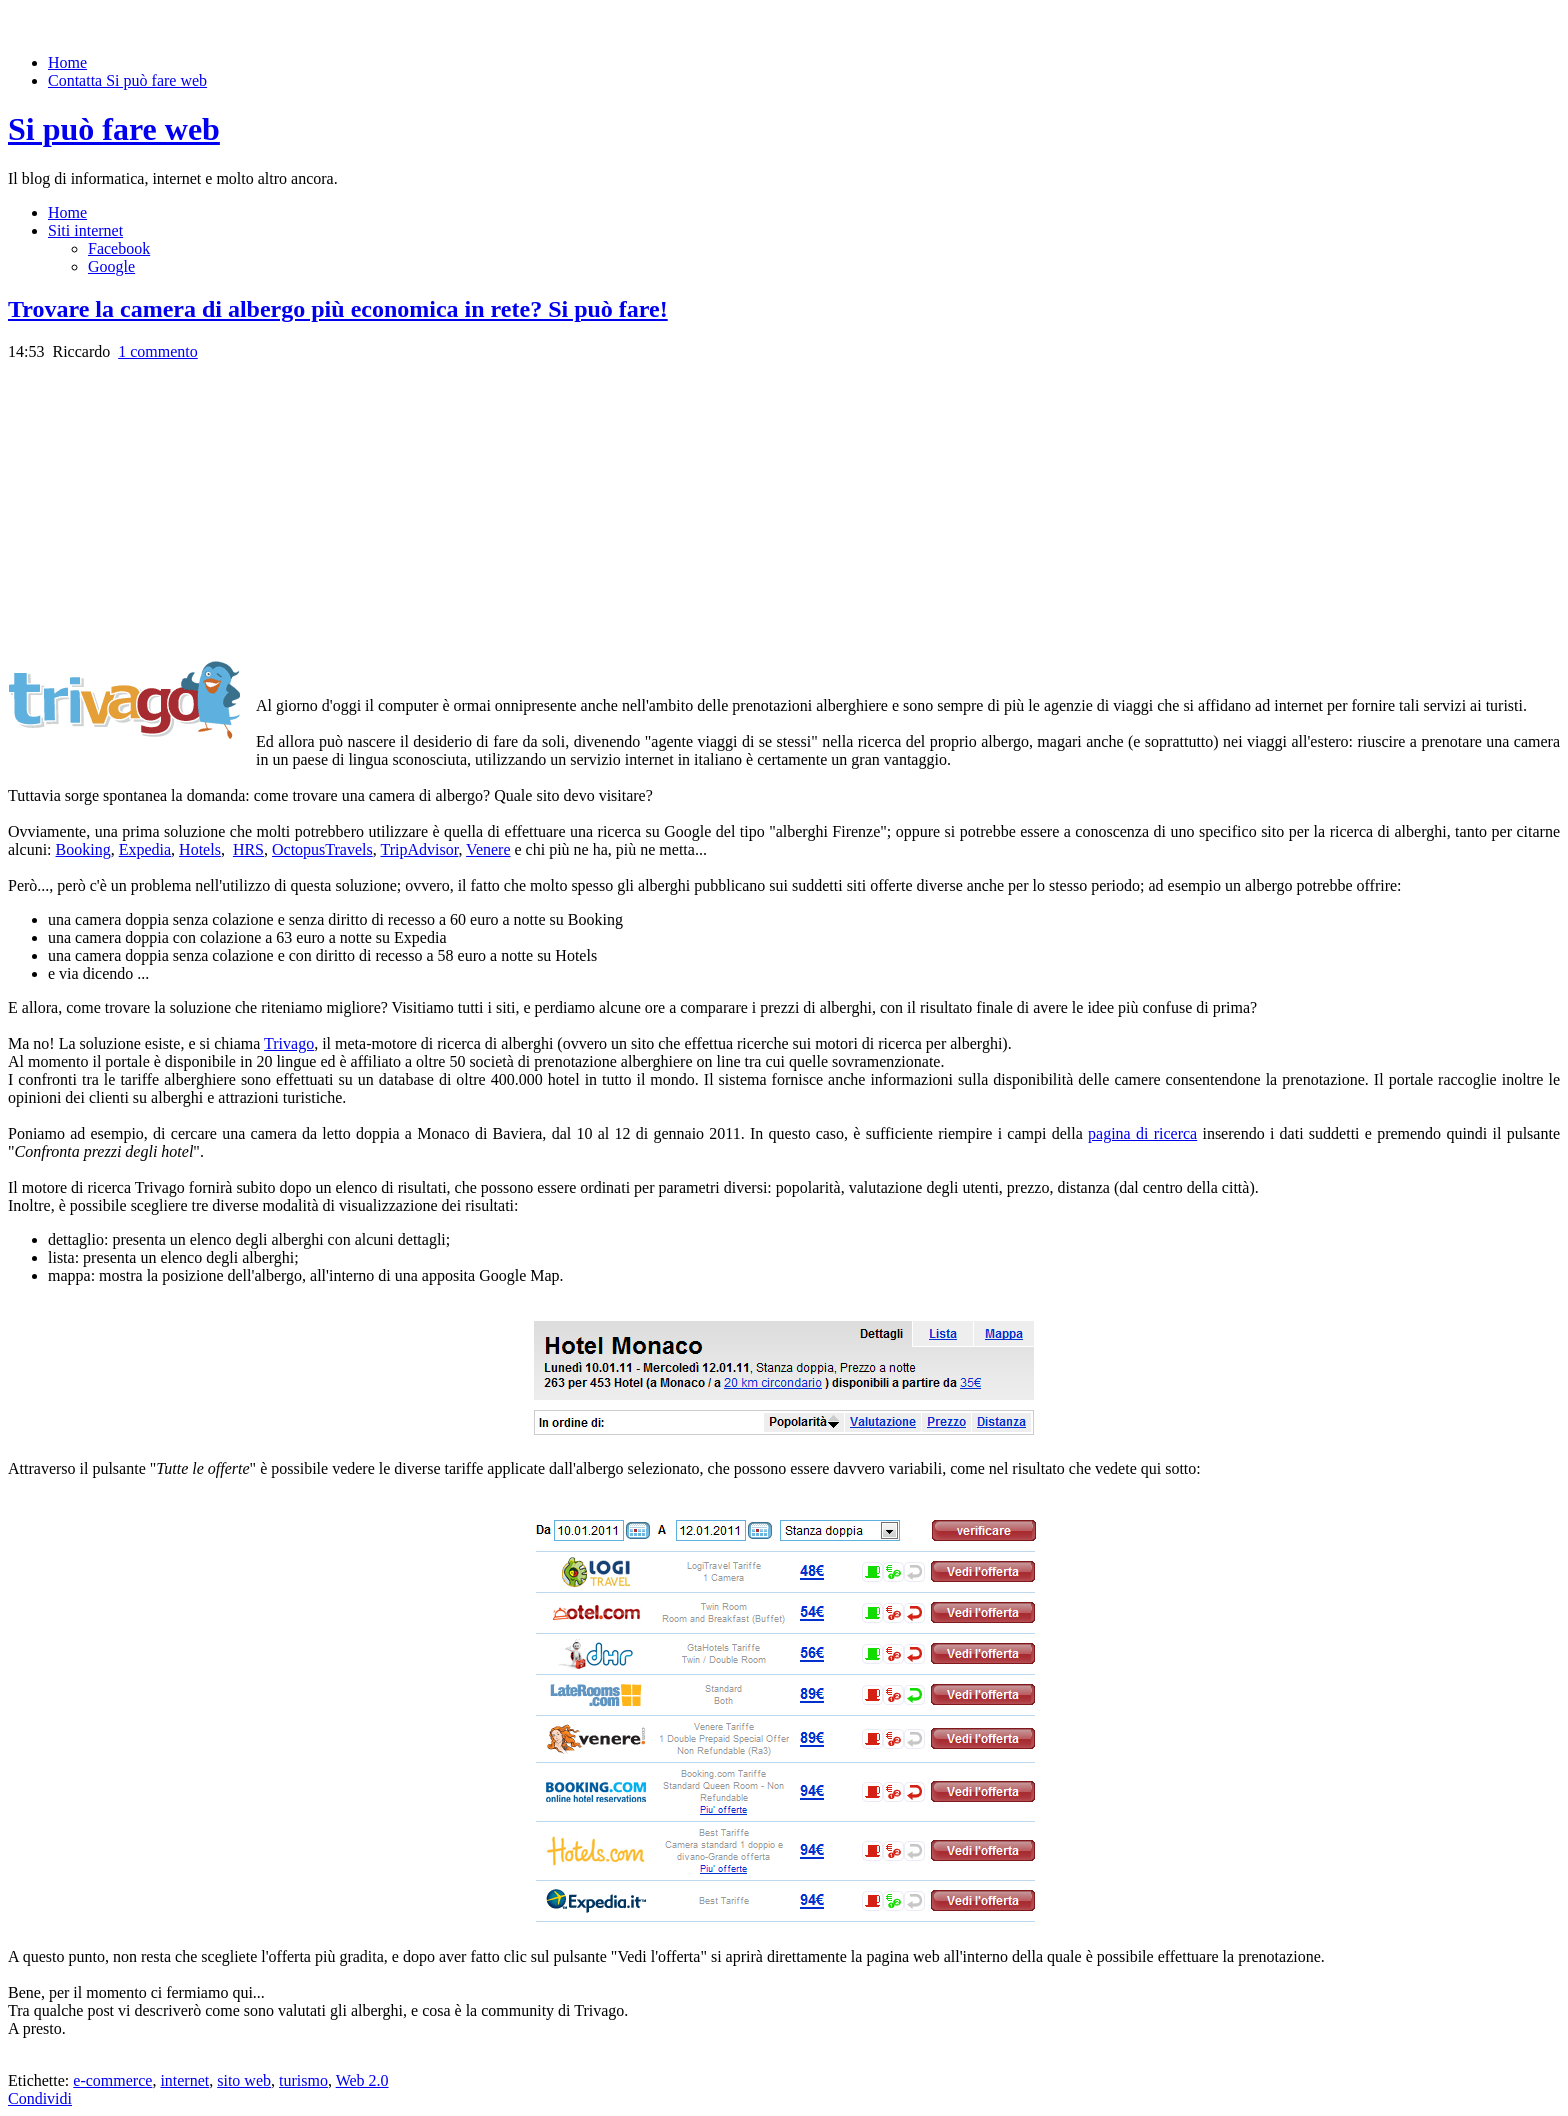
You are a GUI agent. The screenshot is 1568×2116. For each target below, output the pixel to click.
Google (111, 266)
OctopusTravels (322, 849)
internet (184, 2080)
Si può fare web (114, 129)
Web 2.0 (362, 2080)
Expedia (145, 849)
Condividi (40, 2098)
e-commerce (112, 2080)
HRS (248, 849)
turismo (303, 2080)
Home (67, 62)
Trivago (289, 1043)
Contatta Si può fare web (127, 80)
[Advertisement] (176, 501)
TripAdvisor (419, 849)
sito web (244, 2080)
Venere (488, 849)
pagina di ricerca (1142, 1133)
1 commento (158, 351)
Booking (83, 849)
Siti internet (85, 230)
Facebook (119, 248)
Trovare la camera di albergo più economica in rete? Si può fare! (338, 309)
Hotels (200, 849)
